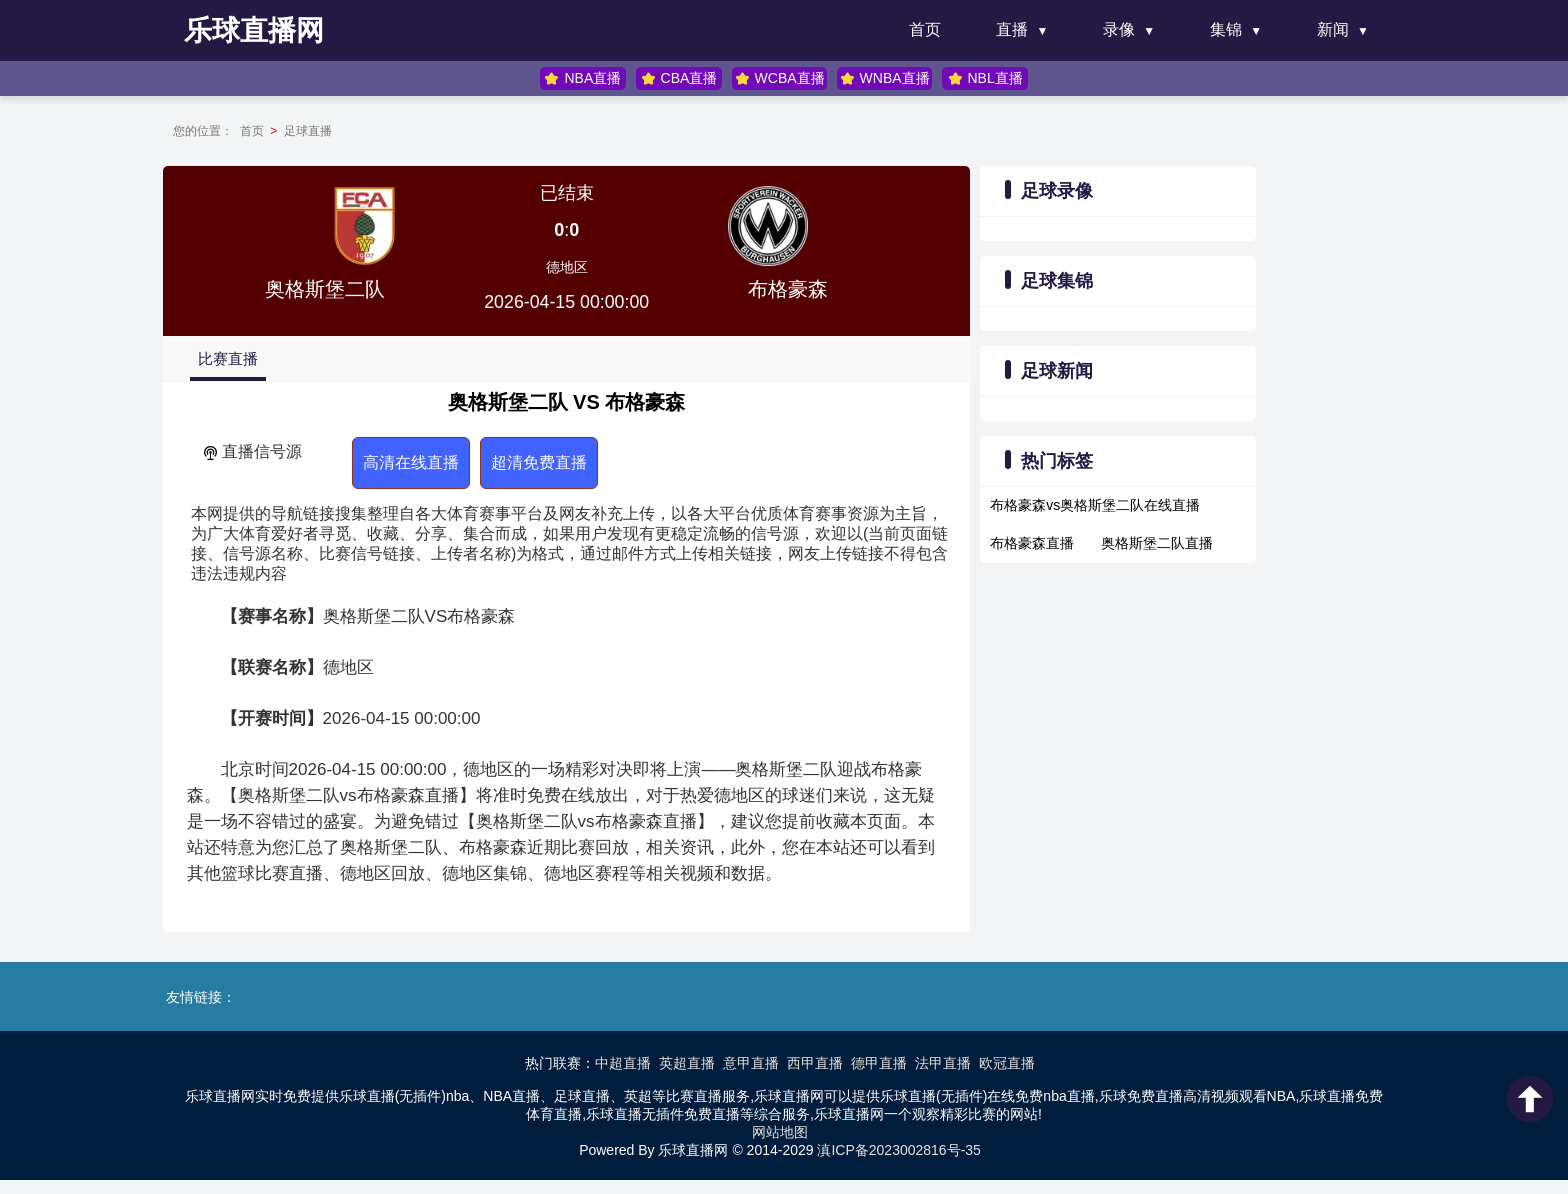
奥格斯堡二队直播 (1151, 543)
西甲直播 (815, 1062)
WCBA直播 (779, 78)
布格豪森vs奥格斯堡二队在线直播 (1089, 505)
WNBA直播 (884, 78)
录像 (1119, 29)
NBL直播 (983, 78)
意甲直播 (751, 1062)
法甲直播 (943, 1062)
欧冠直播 (1007, 1062)
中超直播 (623, 1062)
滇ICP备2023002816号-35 (898, 1149)
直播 (1012, 29)
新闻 (1333, 29)
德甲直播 (879, 1062)
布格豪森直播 (1026, 543)
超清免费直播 (569, 462)
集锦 (1226, 29)
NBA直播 (584, 78)
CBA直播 (679, 78)
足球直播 (328, 131)
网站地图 (780, 1131)
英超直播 (687, 1062)
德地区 (574, 267)
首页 (925, 29)
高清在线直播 (441, 462)
